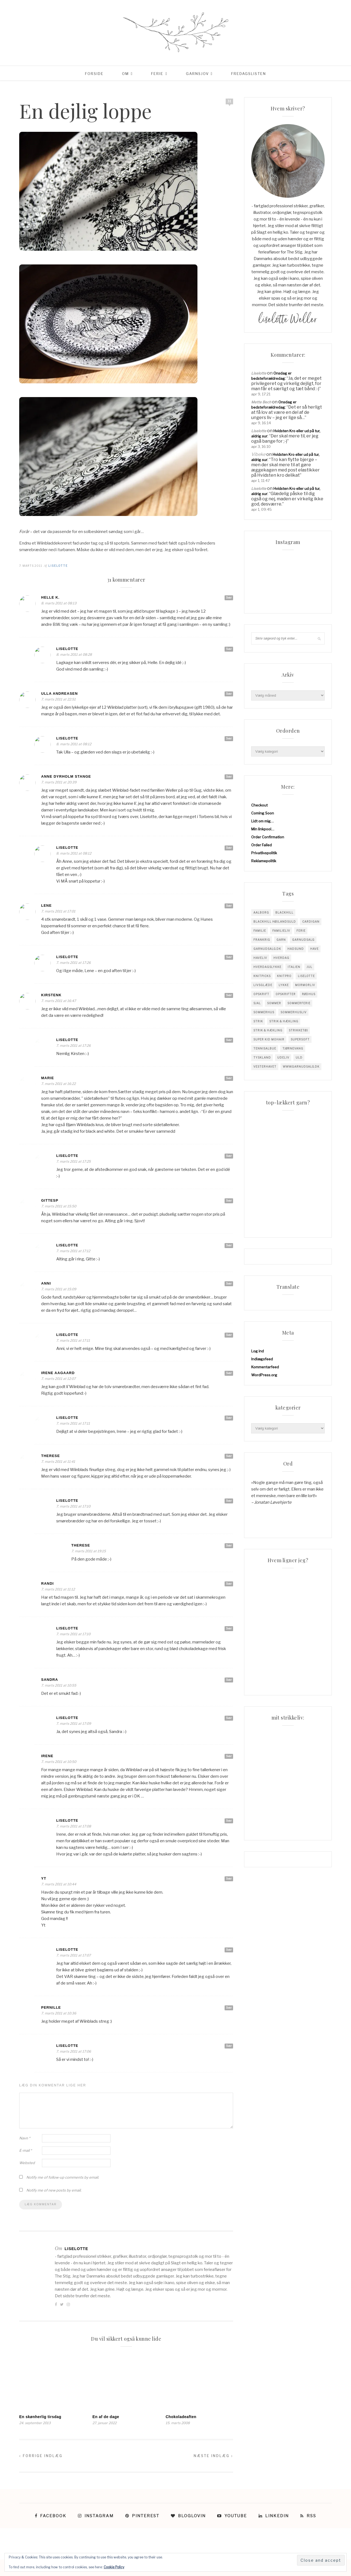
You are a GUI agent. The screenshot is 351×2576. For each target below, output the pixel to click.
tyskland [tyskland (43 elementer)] (262, 1057)
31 (229, 101)
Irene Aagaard (58, 1373)
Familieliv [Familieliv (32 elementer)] (281, 930)
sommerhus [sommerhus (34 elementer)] (263, 1012)
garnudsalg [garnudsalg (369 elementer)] (303, 939)
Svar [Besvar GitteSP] (229, 1200)
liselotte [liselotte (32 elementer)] (306, 976)
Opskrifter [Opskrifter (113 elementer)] (286, 994)
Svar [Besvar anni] (229, 1283)
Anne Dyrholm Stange (66, 776)
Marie (47, 1078)
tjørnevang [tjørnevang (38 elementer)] (292, 1048)
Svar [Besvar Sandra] (229, 1679)
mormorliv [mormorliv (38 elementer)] (305, 985)
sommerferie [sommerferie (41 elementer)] (298, 1003)
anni (46, 1283)
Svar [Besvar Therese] (229, 1456)
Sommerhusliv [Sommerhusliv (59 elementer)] (294, 1012)
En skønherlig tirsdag (40, 2417)
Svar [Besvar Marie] (229, 1078)
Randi (47, 1583)
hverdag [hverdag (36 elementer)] (281, 957)
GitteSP (49, 1200)
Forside (94, 73)
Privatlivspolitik (264, 853)
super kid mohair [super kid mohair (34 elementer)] (268, 1039)
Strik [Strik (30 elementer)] (258, 1021)
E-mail (25, 2150)
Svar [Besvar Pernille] (229, 2007)
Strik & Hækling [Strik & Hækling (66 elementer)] (267, 1030)
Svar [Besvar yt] (229, 1878)
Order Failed (261, 845)
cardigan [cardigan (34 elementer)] (310, 921)
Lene (46, 905)
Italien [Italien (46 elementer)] (294, 967)
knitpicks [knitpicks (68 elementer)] (262, 976)
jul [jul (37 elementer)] (309, 967)
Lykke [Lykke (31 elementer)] (284, 985)
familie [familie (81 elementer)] (259, 930)
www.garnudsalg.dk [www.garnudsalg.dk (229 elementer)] (301, 1066)
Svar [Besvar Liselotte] (229, 649)
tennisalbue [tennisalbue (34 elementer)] (264, 1048)
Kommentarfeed (265, 1367)
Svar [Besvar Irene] (229, 1756)
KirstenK (51, 995)
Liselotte (58, 565)
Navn (24, 2138)
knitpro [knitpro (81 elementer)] (284, 976)
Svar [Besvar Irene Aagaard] (229, 1373)
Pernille (51, 2007)
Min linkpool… (262, 829)
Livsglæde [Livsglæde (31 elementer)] (262, 985)
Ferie (157, 73)
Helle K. (50, 597)
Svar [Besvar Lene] (229, 905)
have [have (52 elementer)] (314, 948)
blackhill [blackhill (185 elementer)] (284, 912)
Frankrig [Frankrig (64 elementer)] (261, 939)
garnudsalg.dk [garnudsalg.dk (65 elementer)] (267, 948)
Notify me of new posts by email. (53, 2190)
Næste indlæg (213, 2456)
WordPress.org (264, 1375)
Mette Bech (261, 402)
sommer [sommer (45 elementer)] (274, 1003)
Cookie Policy (114, 2567)
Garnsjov (197, 73)
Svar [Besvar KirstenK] (229, 995)
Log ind (257, 1351)
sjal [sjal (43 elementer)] (257, 1003)
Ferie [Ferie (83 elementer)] (300, 930)
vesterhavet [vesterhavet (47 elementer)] (264, 1066)
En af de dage (105, 2417)
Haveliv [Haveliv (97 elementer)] (260, 957)
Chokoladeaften (181, 2417)
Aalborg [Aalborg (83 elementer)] (261, 912)
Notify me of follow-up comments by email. (62, 2177)
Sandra (49, 1680)
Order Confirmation (267, 837)
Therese (50, 1456)
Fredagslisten (248, 73)
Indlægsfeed (262, 1359)
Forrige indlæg (41, 2456)
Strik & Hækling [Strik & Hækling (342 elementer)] (283, 1021)
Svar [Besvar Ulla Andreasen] (229, 693)
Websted (27, 2163)
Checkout (259, 805)
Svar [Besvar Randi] (229, 1583)
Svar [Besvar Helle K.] (229, 597)
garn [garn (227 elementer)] (281, 939)
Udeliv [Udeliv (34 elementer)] (283, 1057)
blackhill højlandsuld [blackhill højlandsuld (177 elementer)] (274, 921)
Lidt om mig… (262, 821)
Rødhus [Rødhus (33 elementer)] (308, 994)
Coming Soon (262, 813)
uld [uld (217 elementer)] (299, 1057)
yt (43, 1878)
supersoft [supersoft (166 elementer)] (300, 1039)
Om (125, 73)
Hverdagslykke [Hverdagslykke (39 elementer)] (267, 967)
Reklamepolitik (263, 861)
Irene (47, 1756)
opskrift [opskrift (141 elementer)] (261, 994)
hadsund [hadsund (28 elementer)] (295, 948)
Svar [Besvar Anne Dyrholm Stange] (229, 776)
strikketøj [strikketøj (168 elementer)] (298, 1030)
